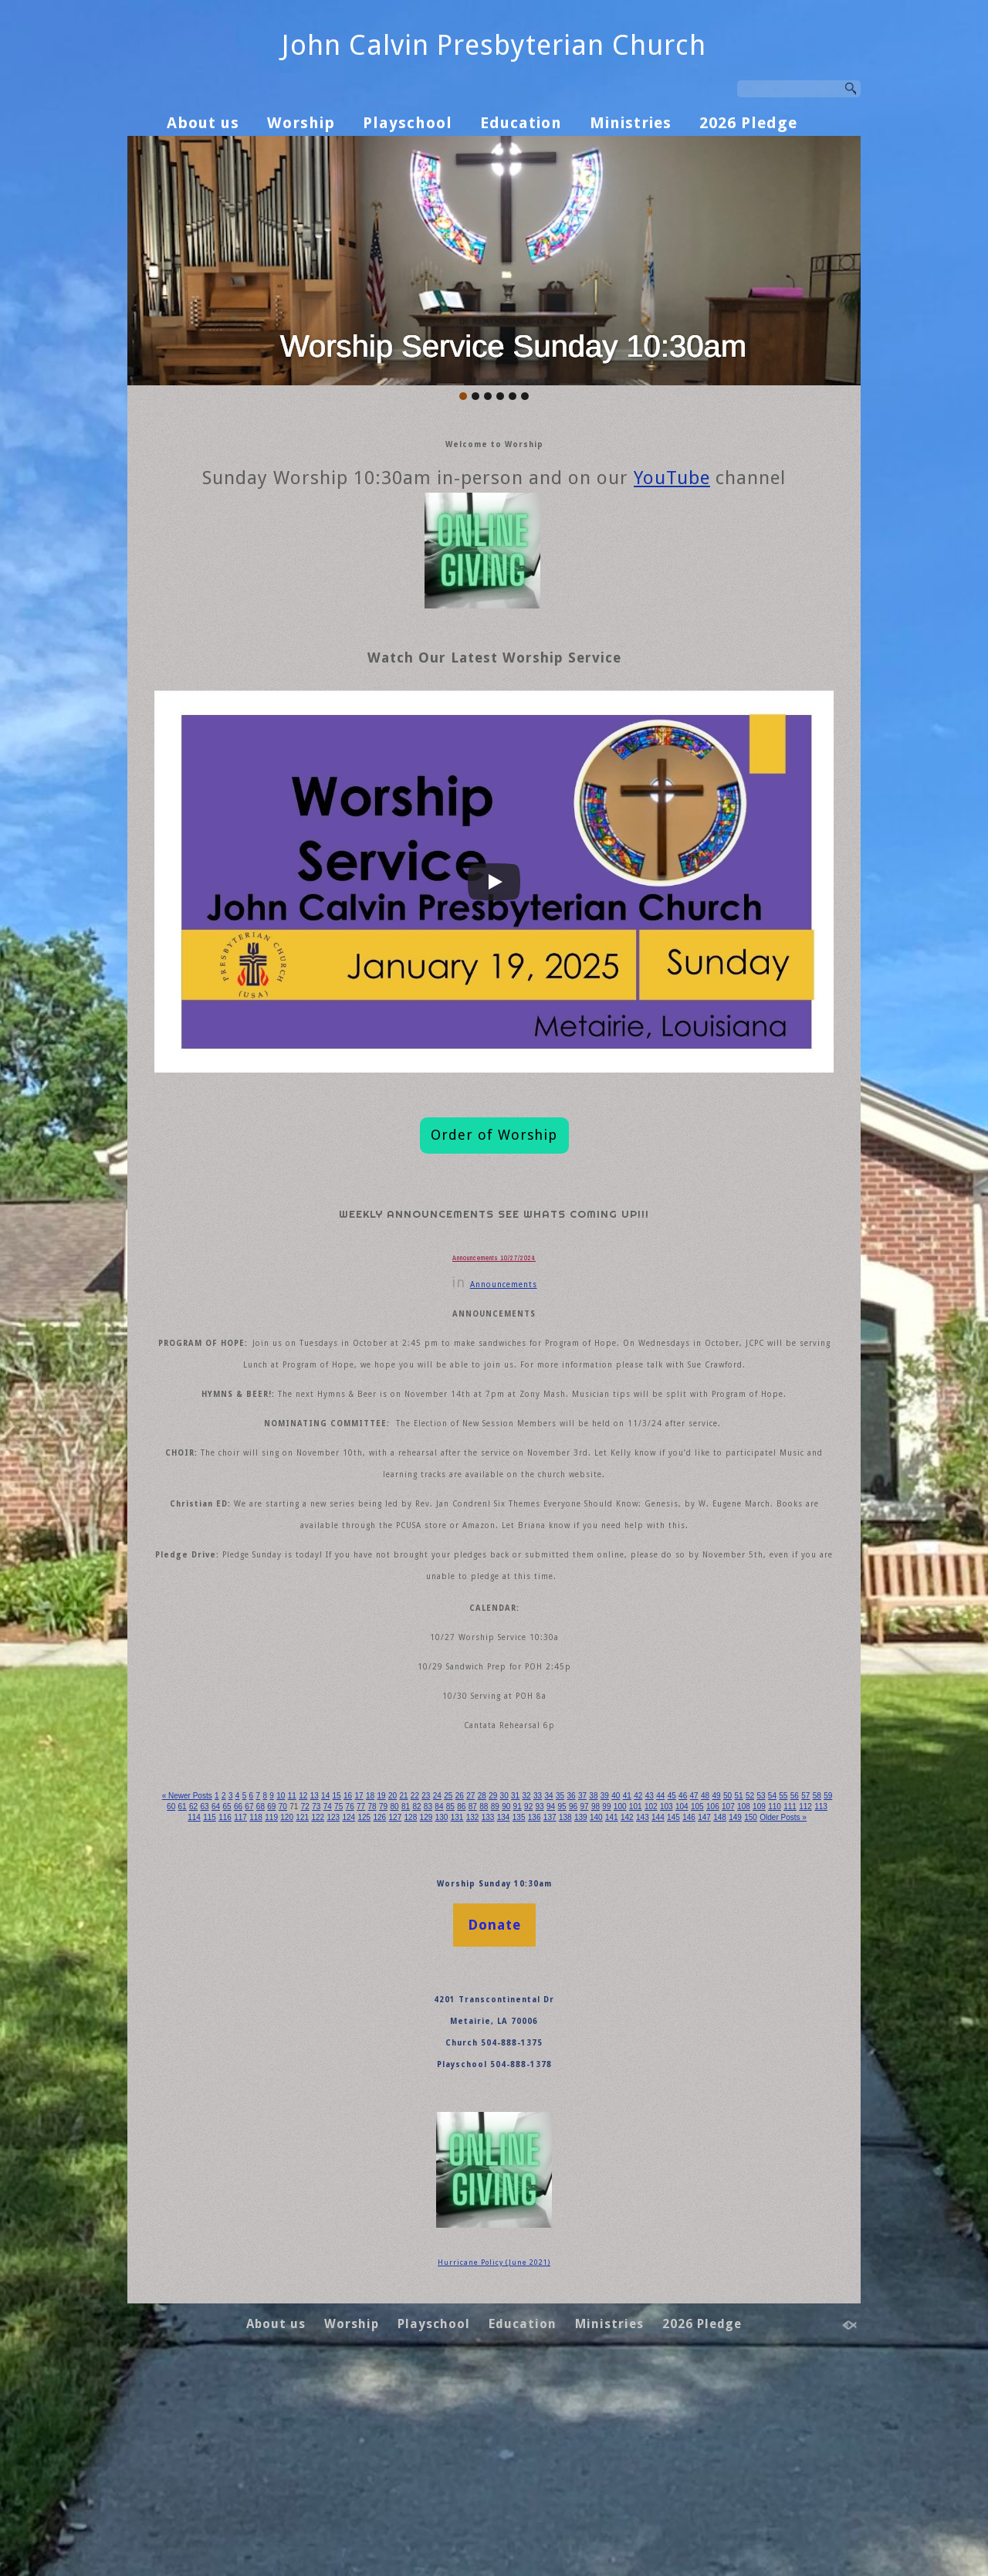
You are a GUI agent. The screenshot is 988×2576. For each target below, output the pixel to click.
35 (621, 1990)
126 (587, 2011)
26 (505, 1990)
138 (803, 2011)
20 (428, 1990)
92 (683, 2000)
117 (424, 2011)
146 (485, 2022)
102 (824, 2000)
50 (815, 1990)
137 (785, 2011)
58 (244, 2000)
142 (413, 2022)
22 (453, 1990)
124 (551, 2011)
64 (321, 2000)
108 (262, 2011)
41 (699, 1990)
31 (570, 1990)
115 (389, 2011)
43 (724, 1990)
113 (352, 2011)
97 (747, 2000)
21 (440, 1990)
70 (399, 2000)
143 (431, 2022)
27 (518, 1990)
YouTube (672, 491)
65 (335, 2000)
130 (659, 2011)
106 (226, 2011)
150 (558, 2022)
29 (544, 1990)
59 (257, 2000)
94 (708, 2000)
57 (231, 2000)
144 (450, 2022)
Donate (494, 2153)
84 (579, 2000)
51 (828, 1990)
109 (280, 2011)
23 (467, 1990)
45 (750, 1990)
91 (670, 2000)
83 (567, 2000)
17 (389, 1990)
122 (515, 2011)
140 (377, 2022)
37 (647, 1990)
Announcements (503, 1335)
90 (656, 2000)
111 (316, 2011)
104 (190, 2011)
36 (634, 1990)
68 (373, 2000)
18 (402, 1990)
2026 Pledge (748, 123)
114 (370, 2011)
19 (415, 1990)
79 (515, 2000)
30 (557, 1990)
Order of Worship (494, 1148)
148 (522, 2022)
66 (348, 2000)
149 (539, 2022)
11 (311, 1990)
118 (443, 2011)
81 (541, 2000)
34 (609, 1990)
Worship (301, 123)
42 (711, 1990)
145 (467, 2022)
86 (606, 2000)
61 (283, 2000)
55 (206, 2000)
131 (677, 2011)
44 (738, 1990)
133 (713, 2011)
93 (696, 2000)
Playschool (407, 123)
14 (351, 1990)
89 (644, 2000)
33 (595, 1990)
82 (554, 2000)
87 (618, 2000)
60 (270, 2000)
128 (623, 2011)
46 (763, 1990)
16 (376, 1990)
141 (395, 2022)
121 (497, 2011)
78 (502, 2000)
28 (531, 1990)
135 (749, 2011)
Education (521, 123)
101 (806, 2000)
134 (731, 2011)
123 (533, 2011)
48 (788, 1990)
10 (299, 1990)
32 (582, 1990)
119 (461, 2011)
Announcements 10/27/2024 (494, 1307)
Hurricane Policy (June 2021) (494, 2491)
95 (721, 2000)
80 (528, 2000)
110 (298, 2011)
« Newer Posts (191, 1990)
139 (822, 2011)
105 (208, 2011)
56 (219, 2000)
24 (480, 1990)
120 (479, 2011)
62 (296, 2000)
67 (360, 2000)
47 (776, 1990)
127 (605, 2011)
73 (438, 2000)
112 (335, 2011)
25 (492, 1990)
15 (363, 1990)
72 (425, 2000)
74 (450, 2000)
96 (734, 2000)
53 (179, 2000)
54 (193, 2000)
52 (167, 2000)
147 (504, 2022)
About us (203, 123)
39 (673, 1990)
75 (463, 2000)
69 (386, 2000)
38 (660, 1990)
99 (773, 2000)
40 (686, 1990)
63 (308, 2000)
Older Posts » (596, 2022)
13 (338, 1990)
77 (489, 2000)
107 (244, 2011)
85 (592, 2000)
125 (569, 2011)
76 (477, 2000)
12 (325, 1990)
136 (768, 2011)
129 (641, 2011)
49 (802, 1990)
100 (788, 2000)
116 (406, 2011)
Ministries (631, 123)
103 (172, 2011)
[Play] (494, 894)
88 (631, 2000)
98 (760, 2000)
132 (695, 2011)
